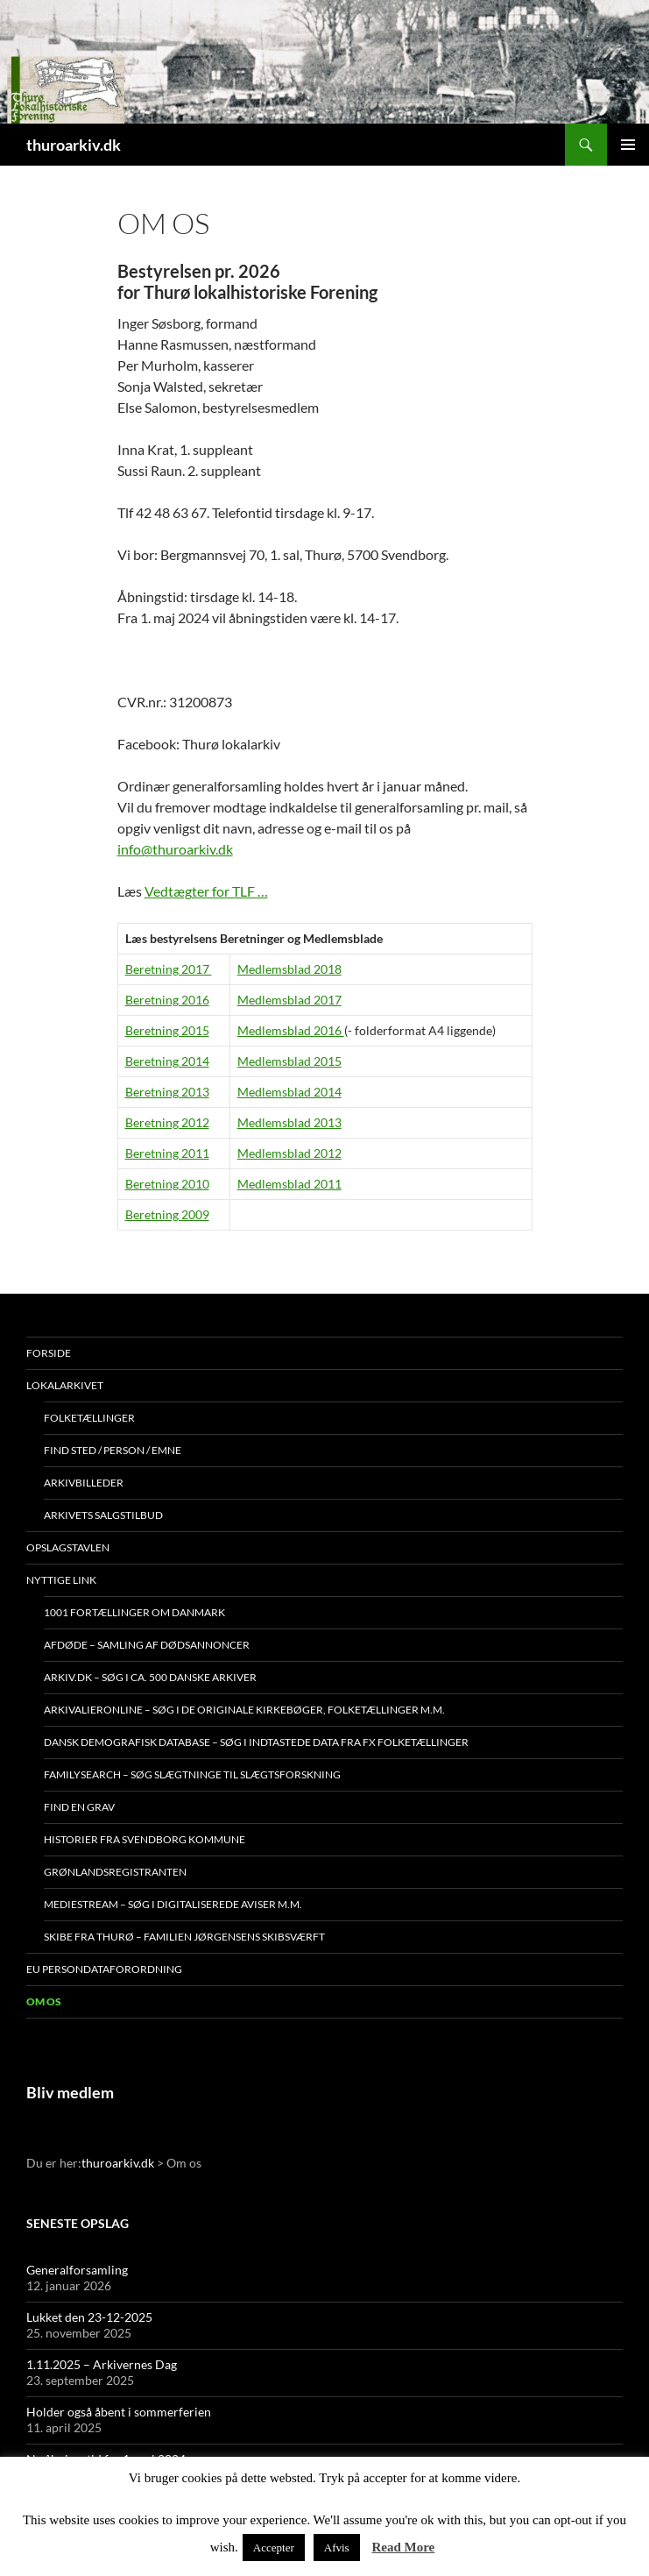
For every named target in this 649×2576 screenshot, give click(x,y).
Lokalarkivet (64, 1385)
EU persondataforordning (104, 1969)
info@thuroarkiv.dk (175, 849)
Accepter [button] (273, 2547)
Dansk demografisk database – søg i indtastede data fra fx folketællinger (256, 1742)
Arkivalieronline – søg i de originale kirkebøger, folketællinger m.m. (244, 1709)
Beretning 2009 (167, 1214)
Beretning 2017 (168, 969)
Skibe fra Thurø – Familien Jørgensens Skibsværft (184, 1936)
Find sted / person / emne (112, 1450)
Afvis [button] (336, 2547)
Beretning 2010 (167, 1183)
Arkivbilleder (83, 1482)
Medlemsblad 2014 (289, 1091)
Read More (402, 2547)
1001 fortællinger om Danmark (134, 1612)
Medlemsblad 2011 (289, 1183)
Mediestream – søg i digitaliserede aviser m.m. (173, 1904)
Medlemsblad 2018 (289, 969)
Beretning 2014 (167, 1061)
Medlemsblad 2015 (289, 1061)
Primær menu (628, 145)
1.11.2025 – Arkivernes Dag (101, 2364)
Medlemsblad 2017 (289, 999)
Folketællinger (89, 1417)
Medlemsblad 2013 (289, 1122)
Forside (48, 1352)
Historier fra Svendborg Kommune (144, 1839)
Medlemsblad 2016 (290, 1030)
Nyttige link (61, 1579)
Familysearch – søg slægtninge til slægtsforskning (192, 1774)
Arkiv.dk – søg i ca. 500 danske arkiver (150, 1677)
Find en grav (79, 1806)
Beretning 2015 (167, 1030)
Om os (43, 2001)
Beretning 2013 (167, 1091)
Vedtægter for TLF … (206, 891)
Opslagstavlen (67, 1547)
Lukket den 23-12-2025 (89, 2317)
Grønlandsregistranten (115, 1871)
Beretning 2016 (167, 999)
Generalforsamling (77, 2269)
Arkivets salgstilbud (103, 1515)
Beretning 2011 (167, 1153)
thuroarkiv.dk (73, 144)
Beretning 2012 (167, 1122)
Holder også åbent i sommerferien (118, 2411)
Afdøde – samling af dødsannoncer (147, 1644)
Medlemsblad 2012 (289, 1153)
